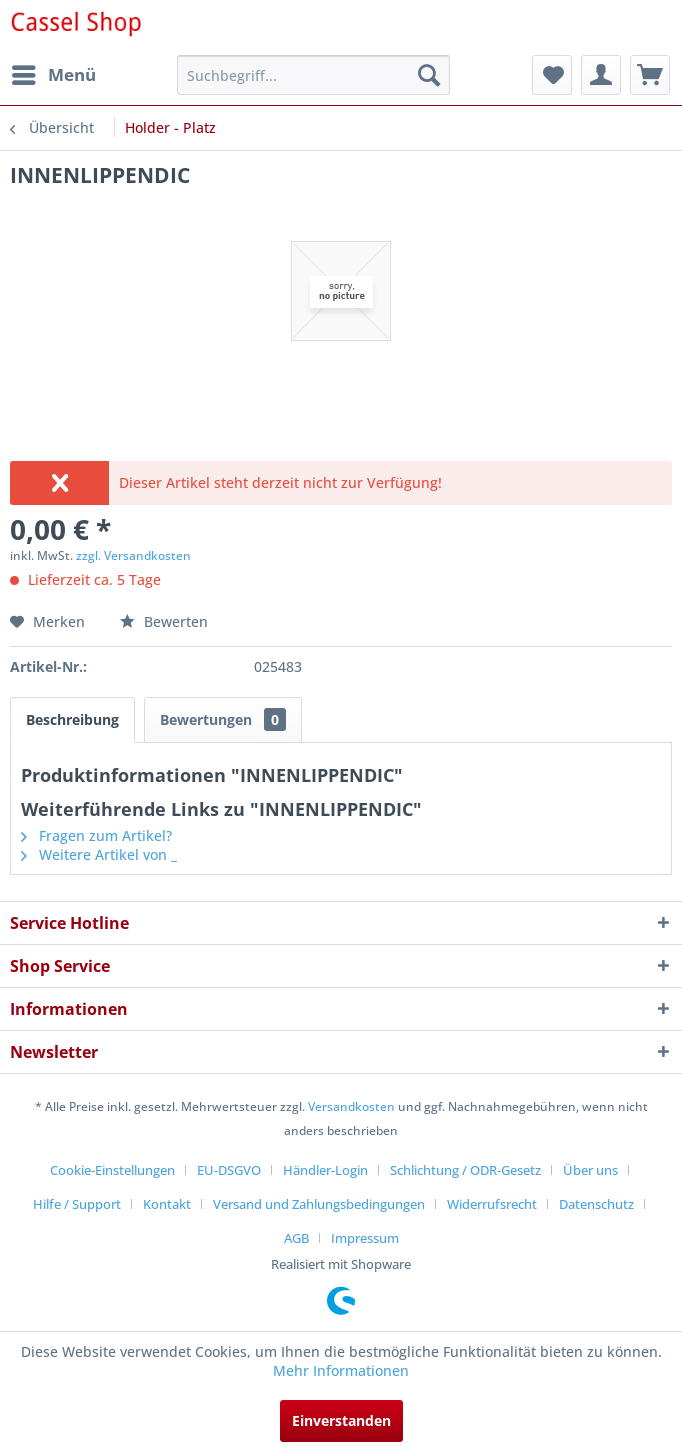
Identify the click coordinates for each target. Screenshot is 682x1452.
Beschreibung (72, 719)
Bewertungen (223, 719)
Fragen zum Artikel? (96, 835)
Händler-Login (325, 1170)
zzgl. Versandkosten (133, 555)
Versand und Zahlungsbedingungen (319, 1204)
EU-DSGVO (229, 1170)
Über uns (590, 1170)
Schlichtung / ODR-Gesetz (465, 1170)
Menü (54, 72)
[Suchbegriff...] (313, 75)
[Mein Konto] (601, 75)
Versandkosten (351, 1106)
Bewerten (164, 621)
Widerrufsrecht (492, 1204)
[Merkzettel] (552, 75)
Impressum (365, 1238)
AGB (296, 1238)
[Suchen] (429, 75)
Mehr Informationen (341, 1370)
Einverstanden (341, 1420)
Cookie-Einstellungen (112, 1170)
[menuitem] (53, 75)
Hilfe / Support (77, 1204)
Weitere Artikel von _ (99, 854)
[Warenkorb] (650, 75)
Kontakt (167, 1204)
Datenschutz (596, 1204)
